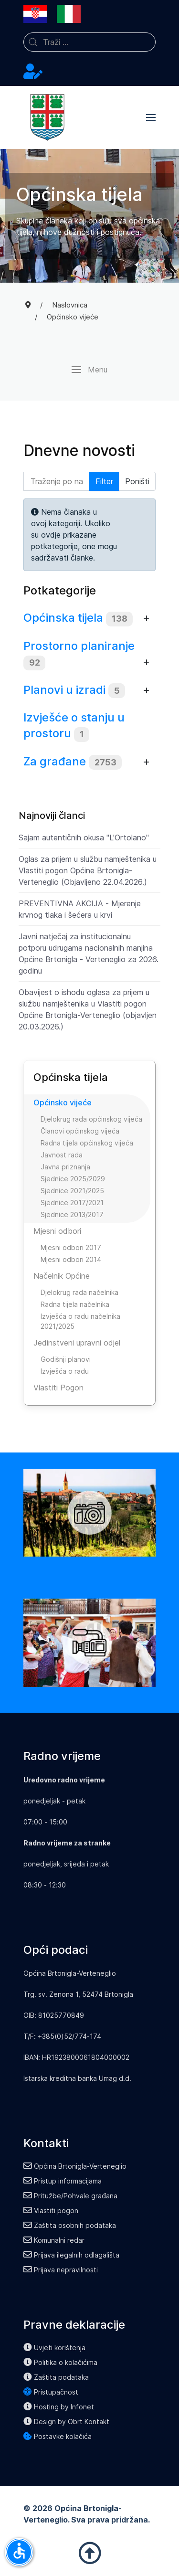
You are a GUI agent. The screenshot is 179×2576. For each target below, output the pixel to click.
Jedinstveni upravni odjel (76, 1342)
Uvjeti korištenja (54, 2347)
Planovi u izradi (64, 690)
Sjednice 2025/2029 (73, 1179)
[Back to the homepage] (47, 117)
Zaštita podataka (56, 2377)
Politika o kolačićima (60, 2362)
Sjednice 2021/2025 (72, 1191)
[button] (151, 117)
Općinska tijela (63, 618)
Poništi (137, 481)
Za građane (54, 761)
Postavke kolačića (57, 2436)
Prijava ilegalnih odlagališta (71, 2255)
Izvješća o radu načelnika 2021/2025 (80, 1321)
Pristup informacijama (62, 2181)
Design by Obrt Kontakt (66, 2421)
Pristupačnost (50, 2392)
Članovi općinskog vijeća (80, 1131)
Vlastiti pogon (50, 2210)
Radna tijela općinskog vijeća (87, 1143)
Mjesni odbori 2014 (71, 1259)
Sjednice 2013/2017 (72, 1214)
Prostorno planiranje (79, 646)
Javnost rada (62, 1155)
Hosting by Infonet (58, 2407)
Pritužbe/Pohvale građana (70, 2196)
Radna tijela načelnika (75, 1304)
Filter (104, 481)
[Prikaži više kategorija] (146, 618)
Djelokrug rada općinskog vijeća (91, 1119)
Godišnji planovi (66, 1359)
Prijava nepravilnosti (60, 2270)
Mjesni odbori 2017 (71, 1247)
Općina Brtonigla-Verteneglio (74, 2166)
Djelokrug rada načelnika (79, 1292)
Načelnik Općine (61, 1276)
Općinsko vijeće (62, 1102)
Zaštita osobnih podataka (69, 2225)
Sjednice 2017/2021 (72, 1202)
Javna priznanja (65, 1167)
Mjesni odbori (57, 1231)
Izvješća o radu (65, 1371)
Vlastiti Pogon (58, 1387)
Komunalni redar (53, 2240)
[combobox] (89, 42)
